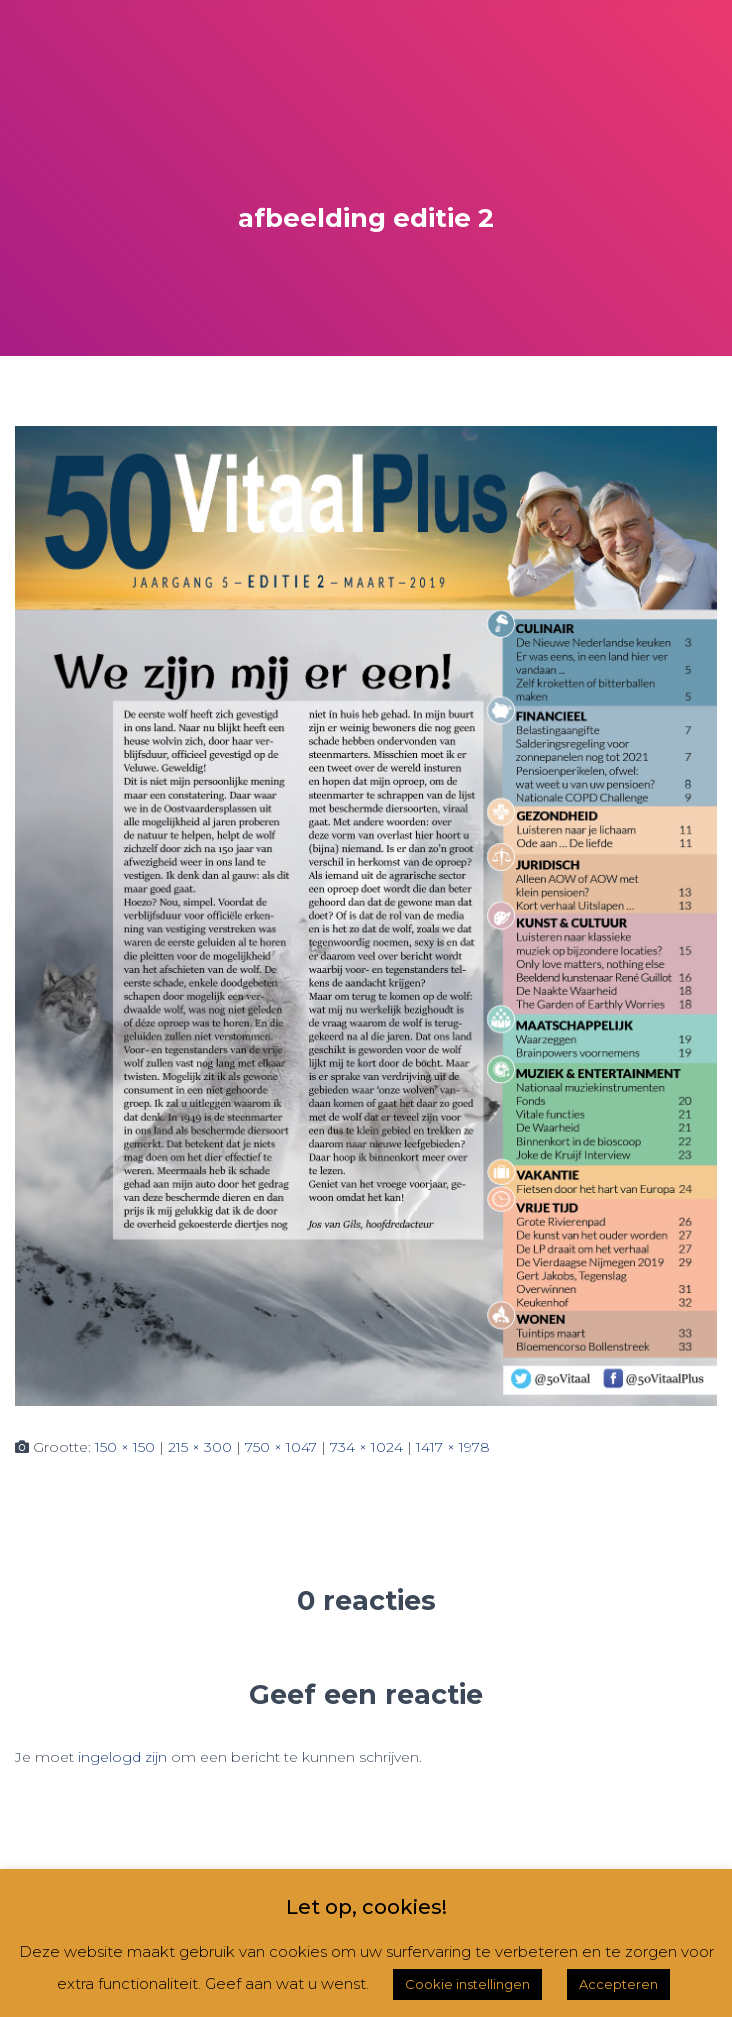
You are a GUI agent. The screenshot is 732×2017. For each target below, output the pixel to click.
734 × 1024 (366, 1447)
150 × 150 (125, 1447)
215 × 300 (200, 1447)
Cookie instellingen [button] (467, 1984)
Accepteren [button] (618, 1984)
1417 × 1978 (453, 1447)
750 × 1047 (281, 1447)
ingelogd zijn (122, 1757)
